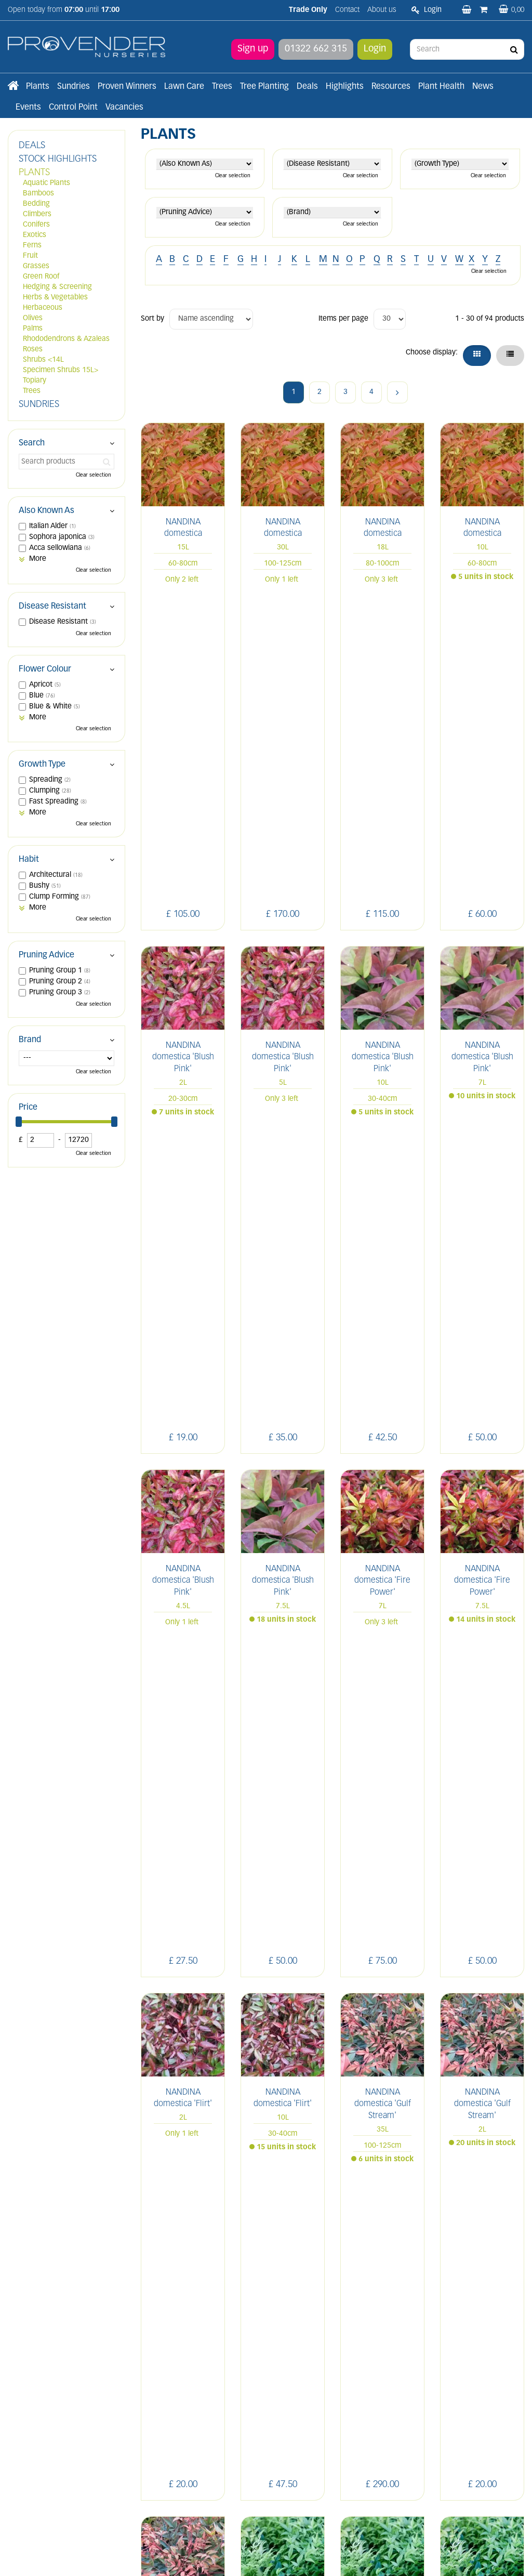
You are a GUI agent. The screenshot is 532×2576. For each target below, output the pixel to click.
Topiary (34, 381)
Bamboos (38, 194)
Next (397, 392)
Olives (33, 318)
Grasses (36, 266)
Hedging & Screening (57, 287)
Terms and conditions (176, 2420)
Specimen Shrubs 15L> (60, 370)
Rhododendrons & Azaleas (66, 339)
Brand (30, 1040)
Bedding (36, 204)
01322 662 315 (316, 49)
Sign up (252, 49)
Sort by (152, 319)
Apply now (168, 2443)
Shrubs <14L (43, 360)
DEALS (32, 146)
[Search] (467, 49)
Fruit (30, 256)
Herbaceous (42, 308)
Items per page (343, 319)
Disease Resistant (52, 606)
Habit (29, 860)
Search (32, 443)
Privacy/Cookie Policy (326, 2557)
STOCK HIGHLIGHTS (58, 159)
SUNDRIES (39, 405)
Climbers (37, 214)
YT (417, 2354)
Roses (33, 349)
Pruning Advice (46, 955)
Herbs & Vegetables (55, 297)
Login (375, 49)
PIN (487, 2328)
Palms (33, 329)
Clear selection (232, 176)
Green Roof (41, 277)
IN (463, 2328)
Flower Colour (45, 669)
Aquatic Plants (46, 183)
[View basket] (511, 10)
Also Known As (46, 511)
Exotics (34, 235)
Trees (32, 391)
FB (439, 2328)
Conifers (36, 225)
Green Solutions (268, 2557)
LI (417, 2328)
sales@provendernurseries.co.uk (61, 2447)
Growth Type (42, 764)
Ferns (32, 245)
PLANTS (34, 173)
